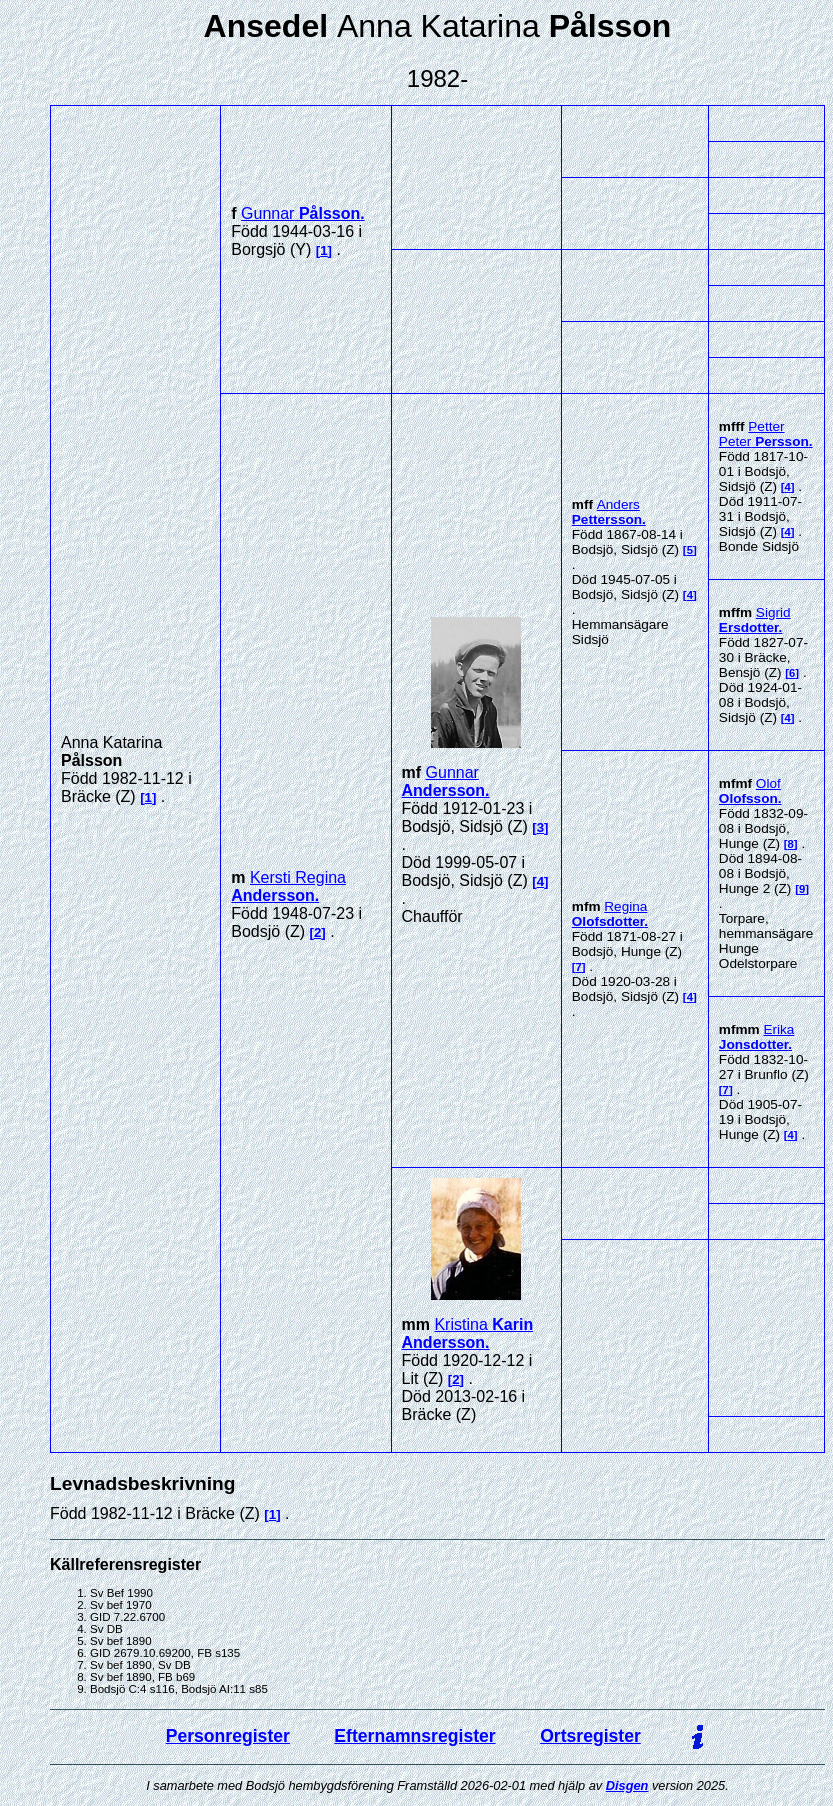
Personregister (228, 1736)
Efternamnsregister (414, 1736)
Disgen (627, 1785)
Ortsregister (590, 1736)
